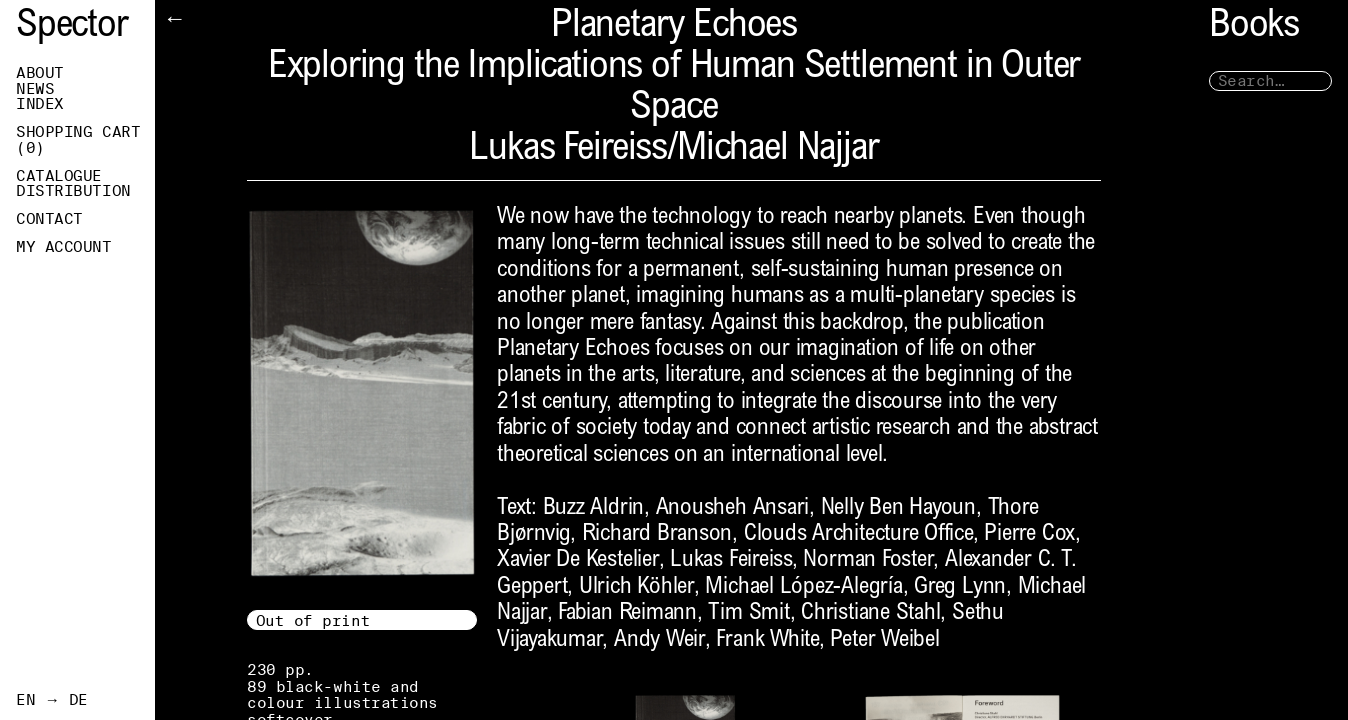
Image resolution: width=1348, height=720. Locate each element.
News (35, 89)
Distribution (73, 191)
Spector (72, 27)
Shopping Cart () (78, 140)
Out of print (313, 620)
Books (1254, 27)
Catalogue (59, 176)
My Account (64, 247)
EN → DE (52, 700)
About (40, 73)
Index (40, 104)
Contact (49, 219)
